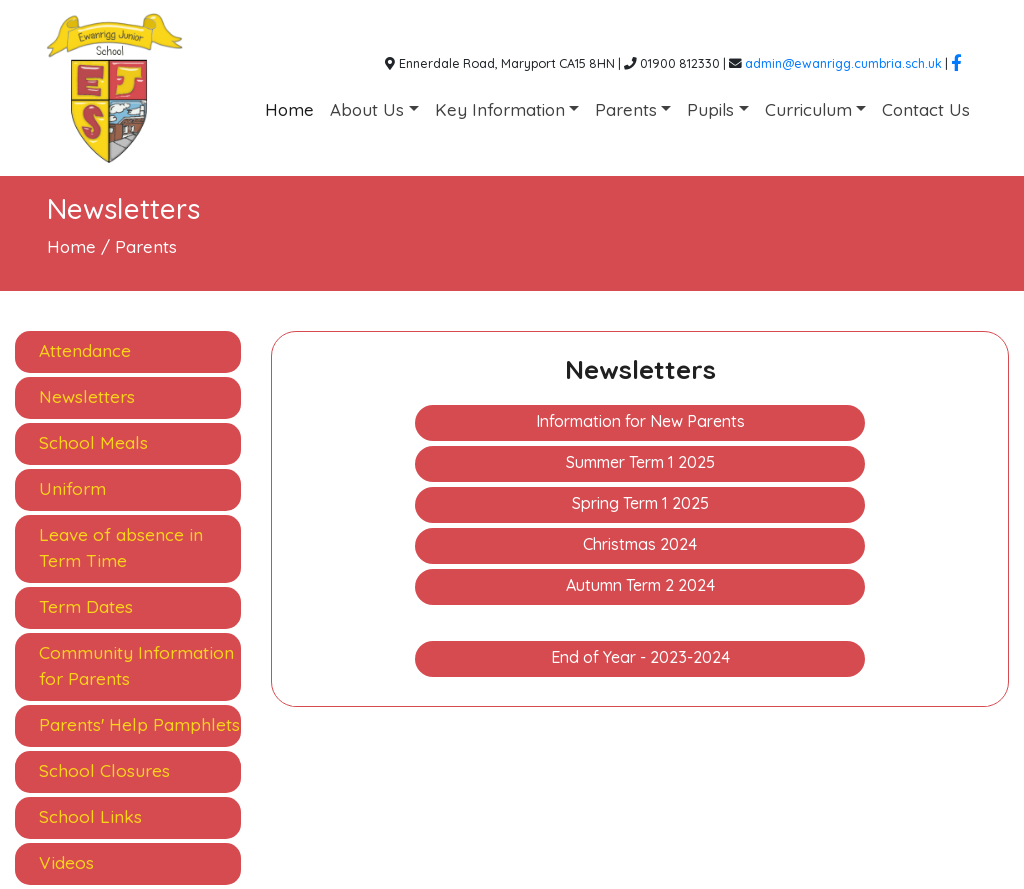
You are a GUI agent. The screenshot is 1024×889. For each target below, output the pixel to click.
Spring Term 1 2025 (640, 503)
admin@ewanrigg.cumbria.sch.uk (843, 63)
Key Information (500, 109)
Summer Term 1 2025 (640, 462)
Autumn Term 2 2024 (640, 585)
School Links (90, 816)
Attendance (85, 350)
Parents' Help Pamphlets (139, 724)
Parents (626, 109)
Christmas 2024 (640, 544)
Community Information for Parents (136, 665)
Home (289, 109)
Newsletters (87, 396)
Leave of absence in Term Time (121, 547)
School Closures (104, 770)
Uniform (72, 488)
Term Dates (86, 606)
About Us (367, 109)
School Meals (93, 442)
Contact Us (926, 109)
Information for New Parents (640, 421)
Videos (66, 862)
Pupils (710, 109)
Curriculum (808, 109)
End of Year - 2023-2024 (640, 657)
